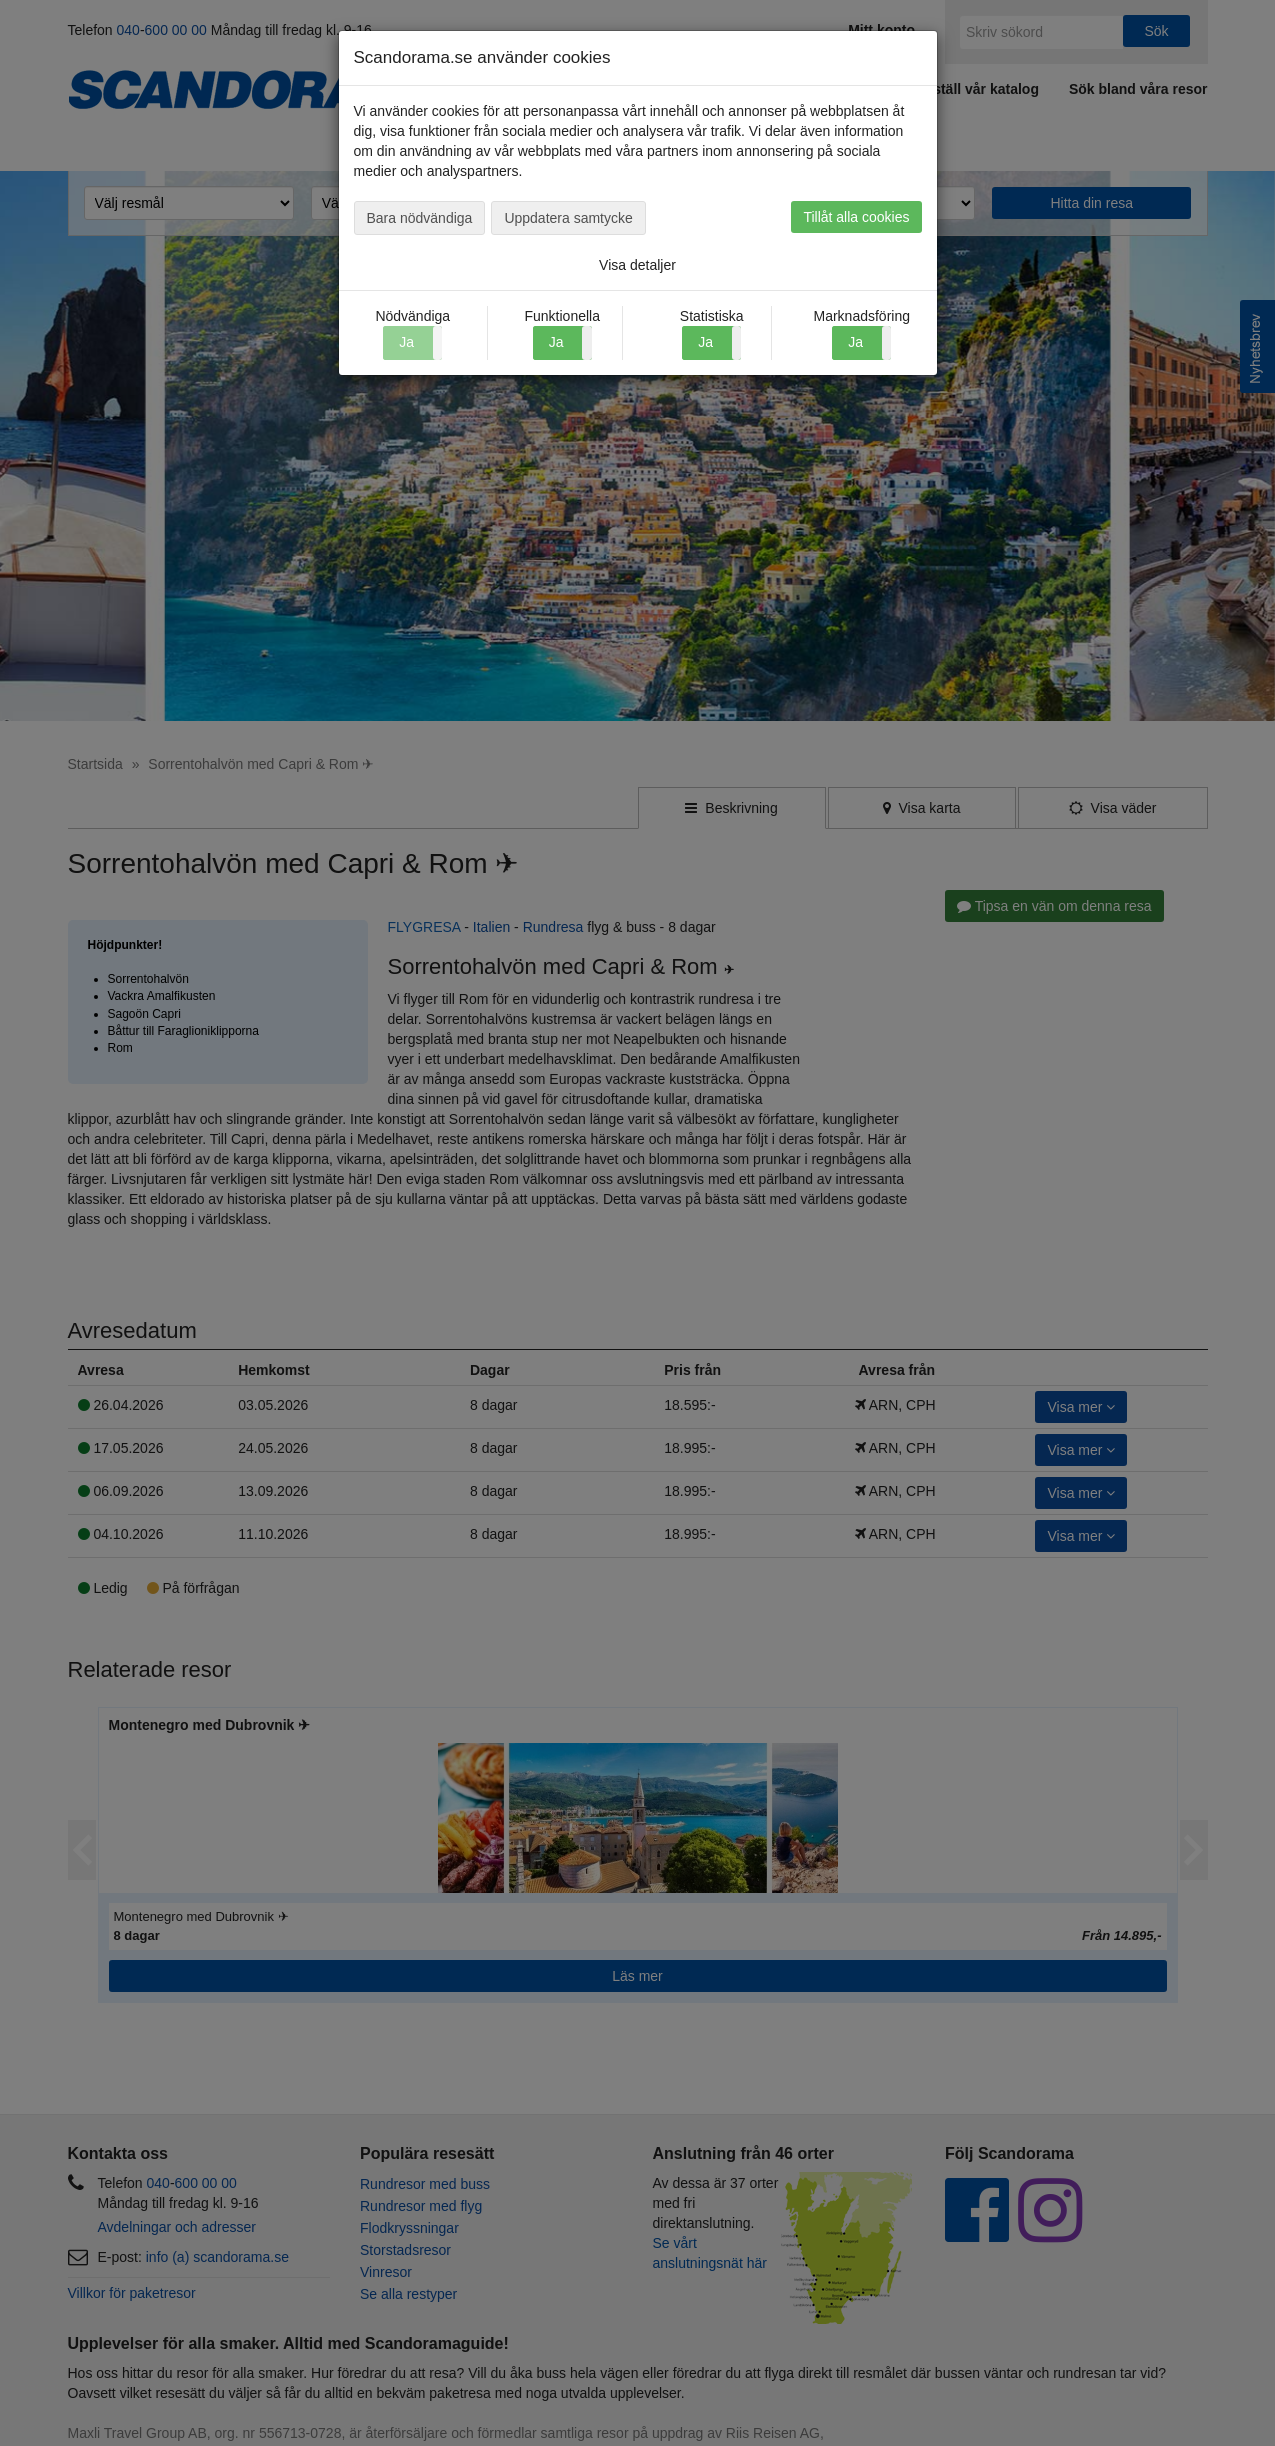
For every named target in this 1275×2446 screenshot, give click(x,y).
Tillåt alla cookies (856, 217)
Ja (556, 342)
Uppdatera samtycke (568, 218)
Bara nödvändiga (420, 218)
